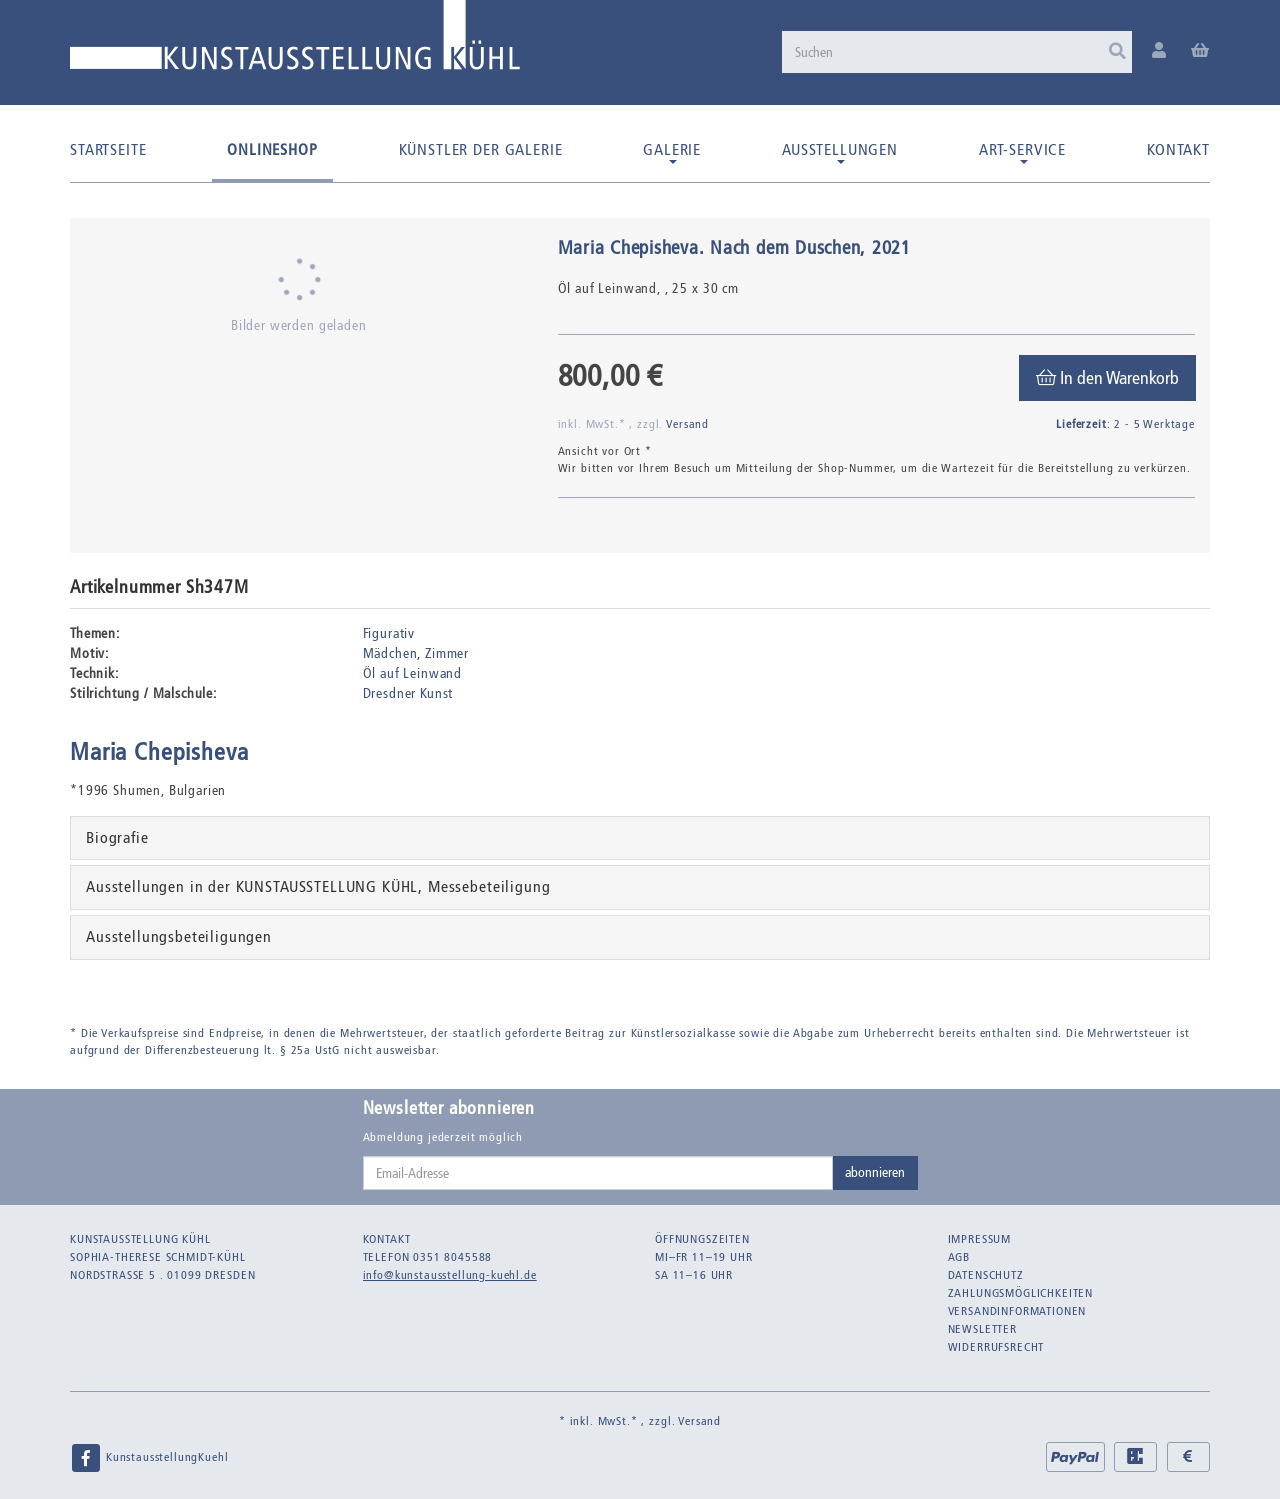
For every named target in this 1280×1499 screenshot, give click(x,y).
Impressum (980, 1239)
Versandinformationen (1017, 1311)
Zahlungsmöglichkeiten (1021, 1293)
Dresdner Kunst (408, 693)
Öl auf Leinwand (413, 673)
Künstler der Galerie (481, 149)
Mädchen (390, 653)
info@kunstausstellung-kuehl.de (450, 1275)
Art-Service (1022, 152)
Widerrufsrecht (996, 1347)
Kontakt (1178, 149)
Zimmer (447, 653)
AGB (959, 1257)
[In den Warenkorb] (1107, 378)
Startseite (108, 149)
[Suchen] (957, 52)
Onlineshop (272, 149)
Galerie (672, 152)
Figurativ (389, 633)
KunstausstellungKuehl (149, 1458)
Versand (687, 424)
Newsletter (982, 1329)
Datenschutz (986, 1275)
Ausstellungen (840, 152)
